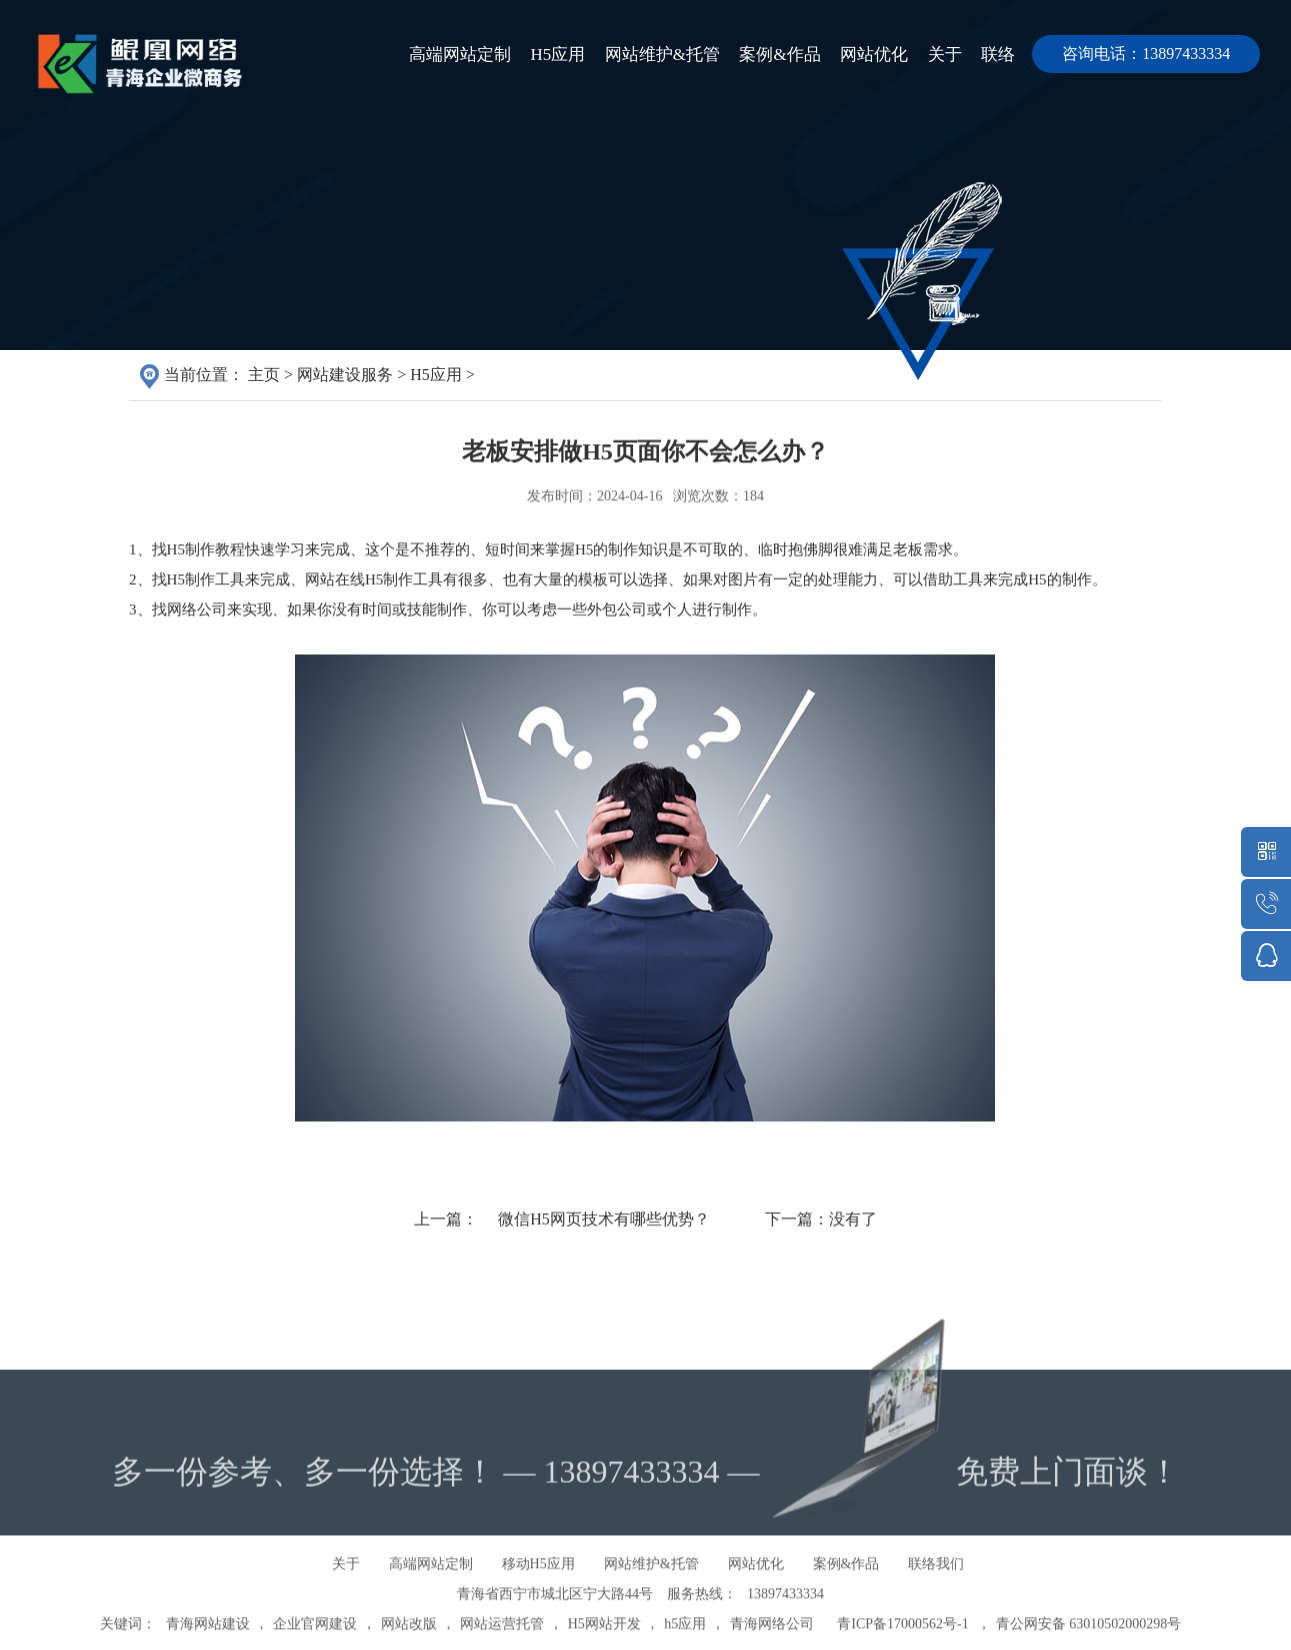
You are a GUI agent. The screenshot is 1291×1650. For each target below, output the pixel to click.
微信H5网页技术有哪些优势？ (604, 1272)
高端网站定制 (424, 54)
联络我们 (936, 1607)
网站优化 (860, 54)
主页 (264, 377)
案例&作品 (760, 54)
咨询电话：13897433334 (1146, 53)
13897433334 (785, 1637)
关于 (936, 54)
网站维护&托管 (637, 54)
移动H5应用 (538, 1607)
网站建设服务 (345, 377)
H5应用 (527, 54)
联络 (995, 54)
